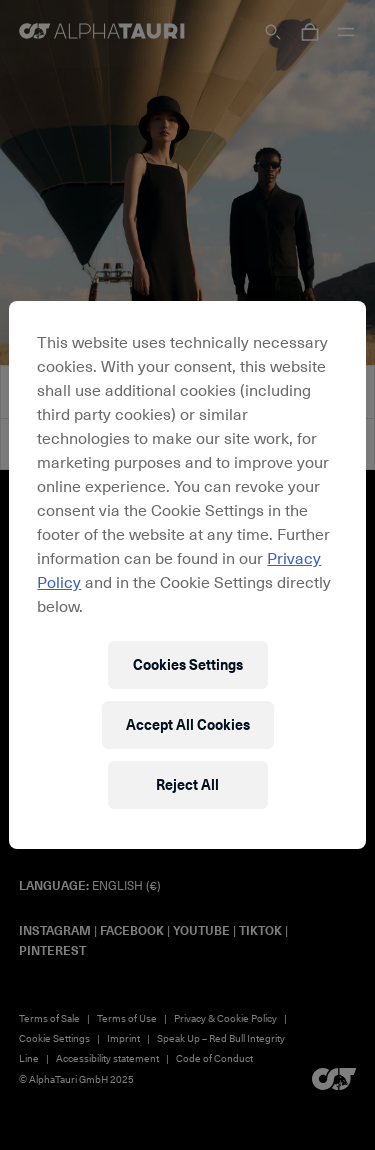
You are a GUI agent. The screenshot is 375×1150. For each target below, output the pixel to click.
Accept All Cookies (188, 724)
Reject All (187, 784)
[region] (187, 575)
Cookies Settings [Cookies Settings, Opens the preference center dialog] (188, 664)
